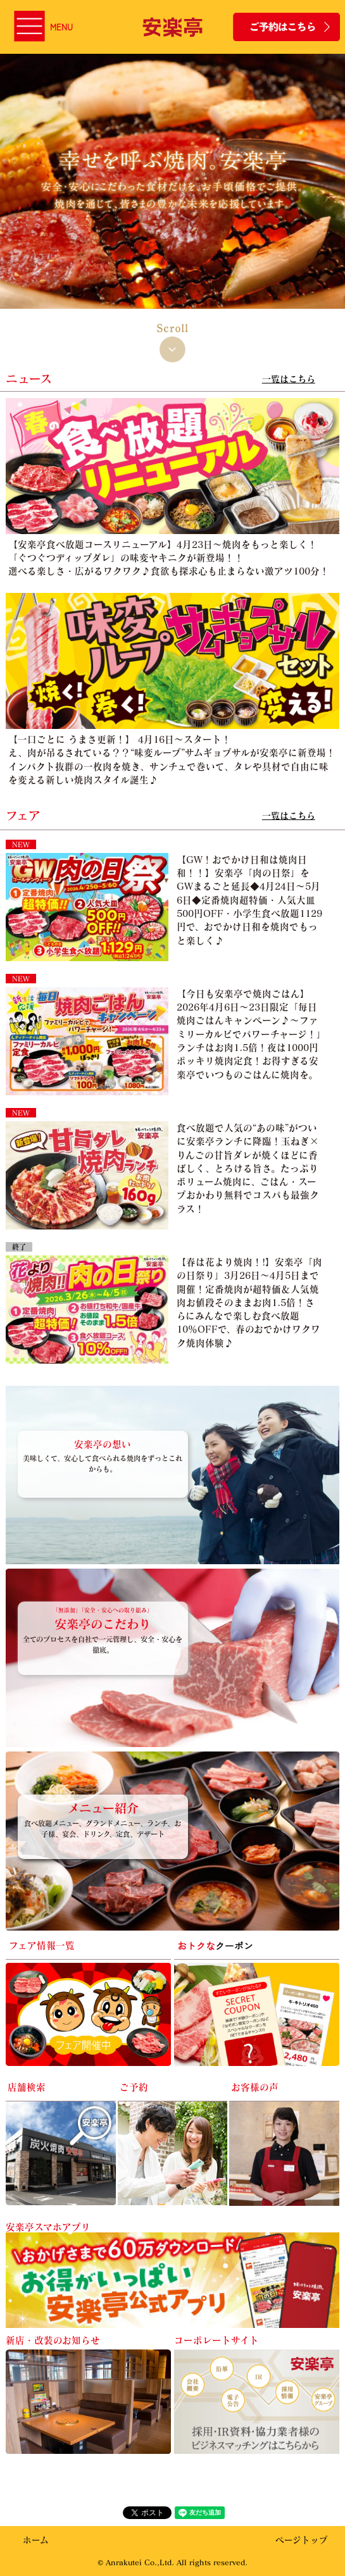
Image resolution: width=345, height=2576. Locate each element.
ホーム (36, 2539)
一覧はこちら (288, 378)
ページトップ (301, 2539)
